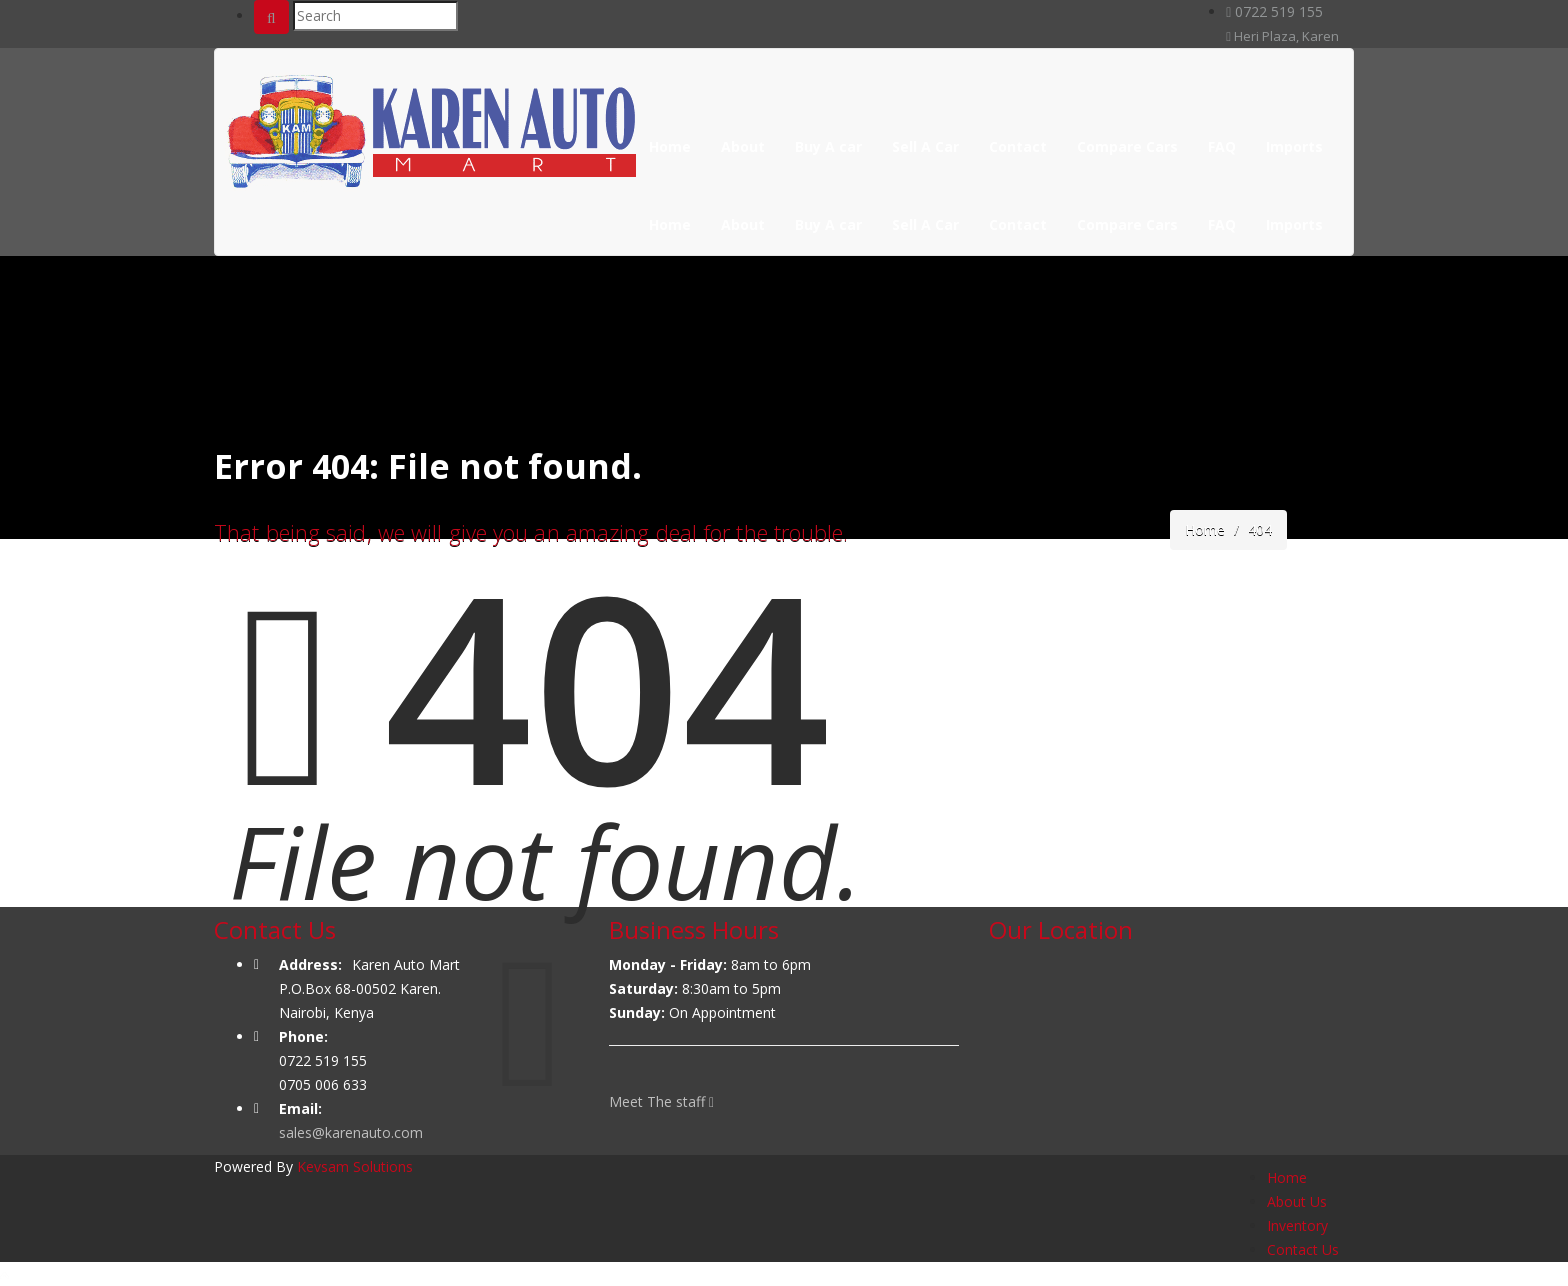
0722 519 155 (1274, 11)
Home (670, 146)
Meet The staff (661, 1101)
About (743, 146)
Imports (1294, 146)
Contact (1018, 146)
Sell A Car (925, 146)
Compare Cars (1127, 146)
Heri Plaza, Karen (1282, 36)
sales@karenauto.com (351, 1132)
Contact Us (1303, 1249)
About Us (1297, 1201)
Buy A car (828, 146)
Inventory (1297, 1225)
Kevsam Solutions (355, 1166)
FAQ (1222, 146)
